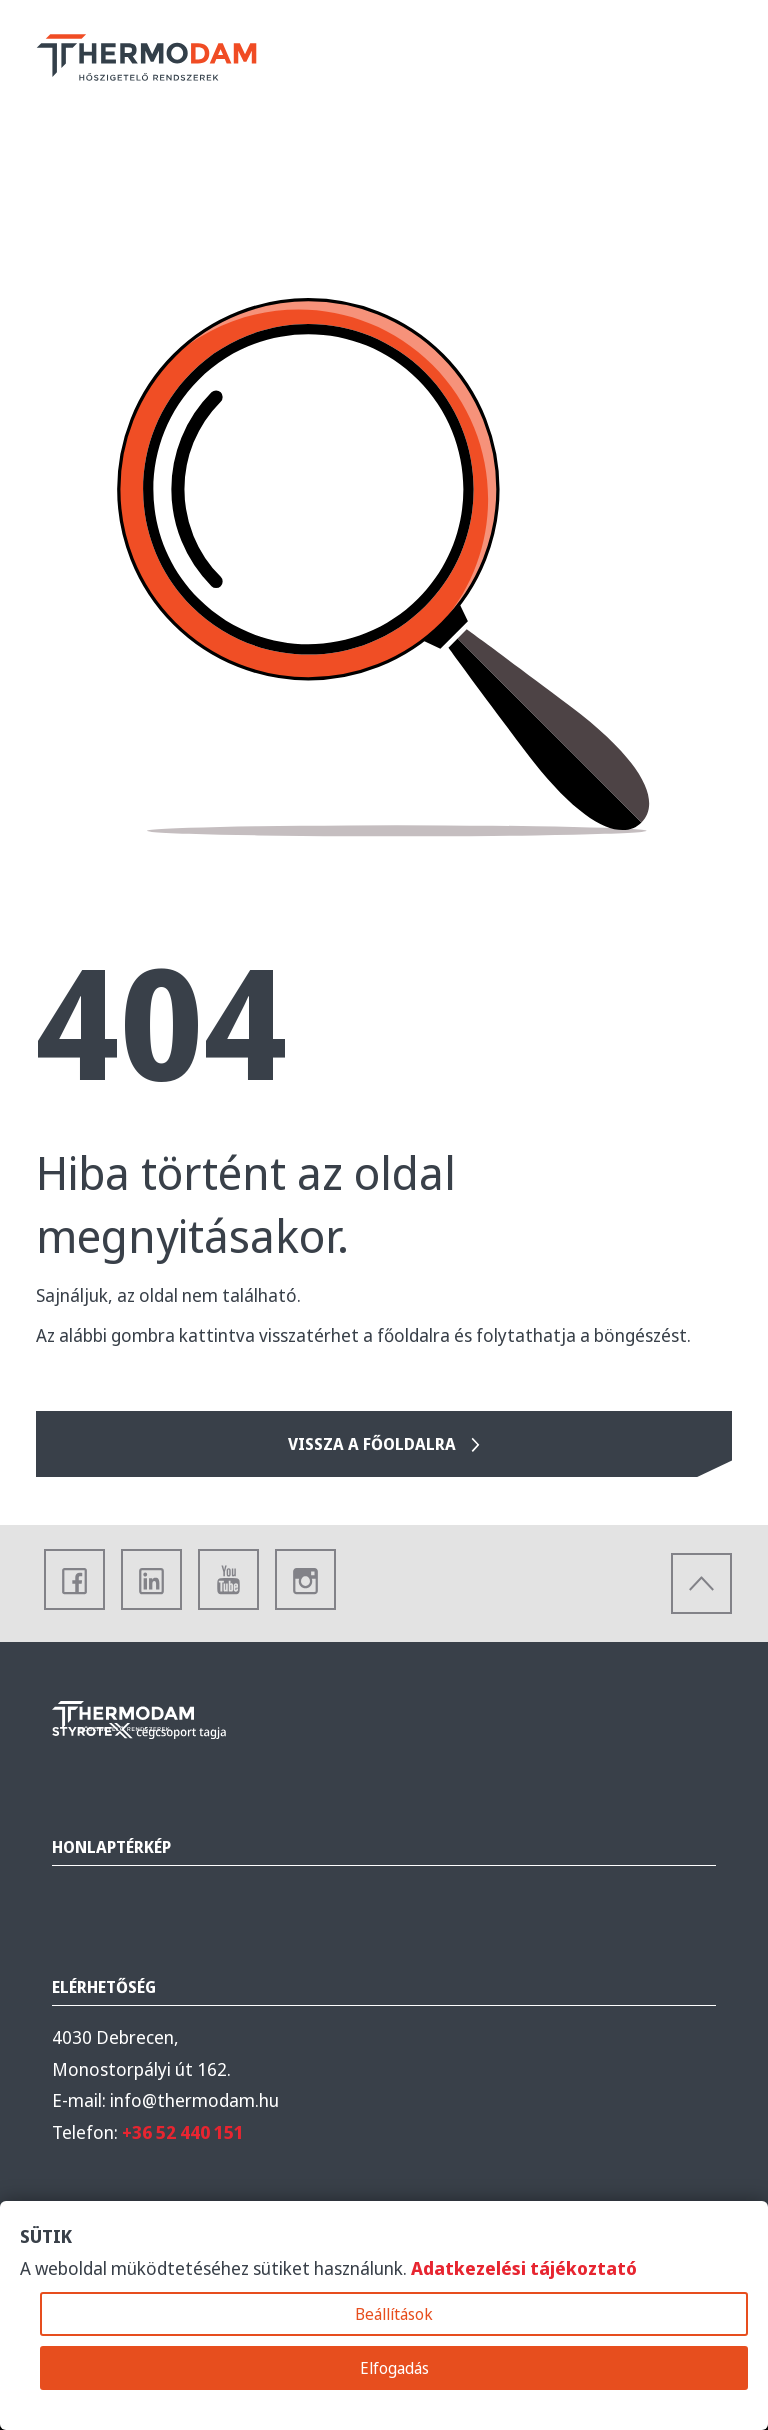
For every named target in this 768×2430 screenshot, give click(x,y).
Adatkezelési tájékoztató (524, 2268)
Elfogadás (394, 2368)
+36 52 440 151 (183, 2132)
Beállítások (394, 2314)
